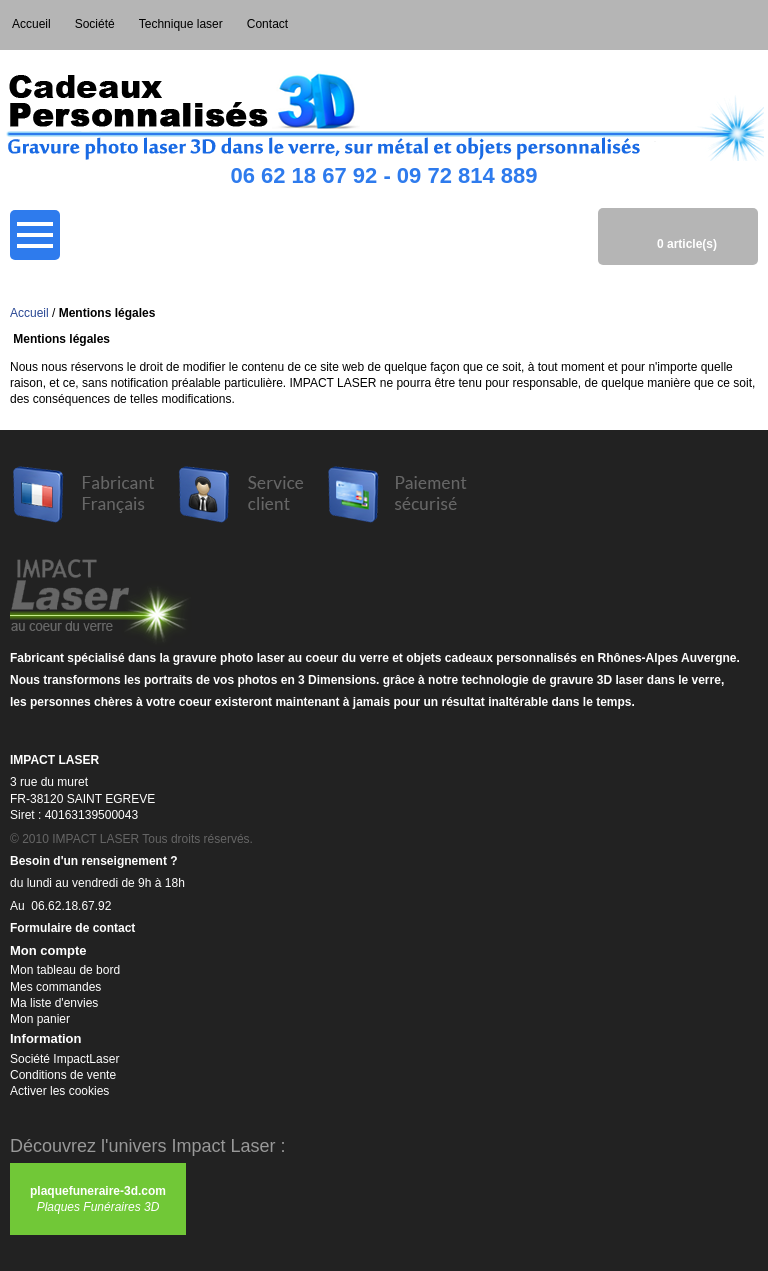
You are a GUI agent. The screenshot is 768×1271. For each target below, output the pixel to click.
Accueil (31, 24)
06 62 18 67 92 (303, 175)
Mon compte (714, 25)
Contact (267, 24)
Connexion (750, 25)
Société (95, 24)
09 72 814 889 (467, 175)
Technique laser (181, 24)
